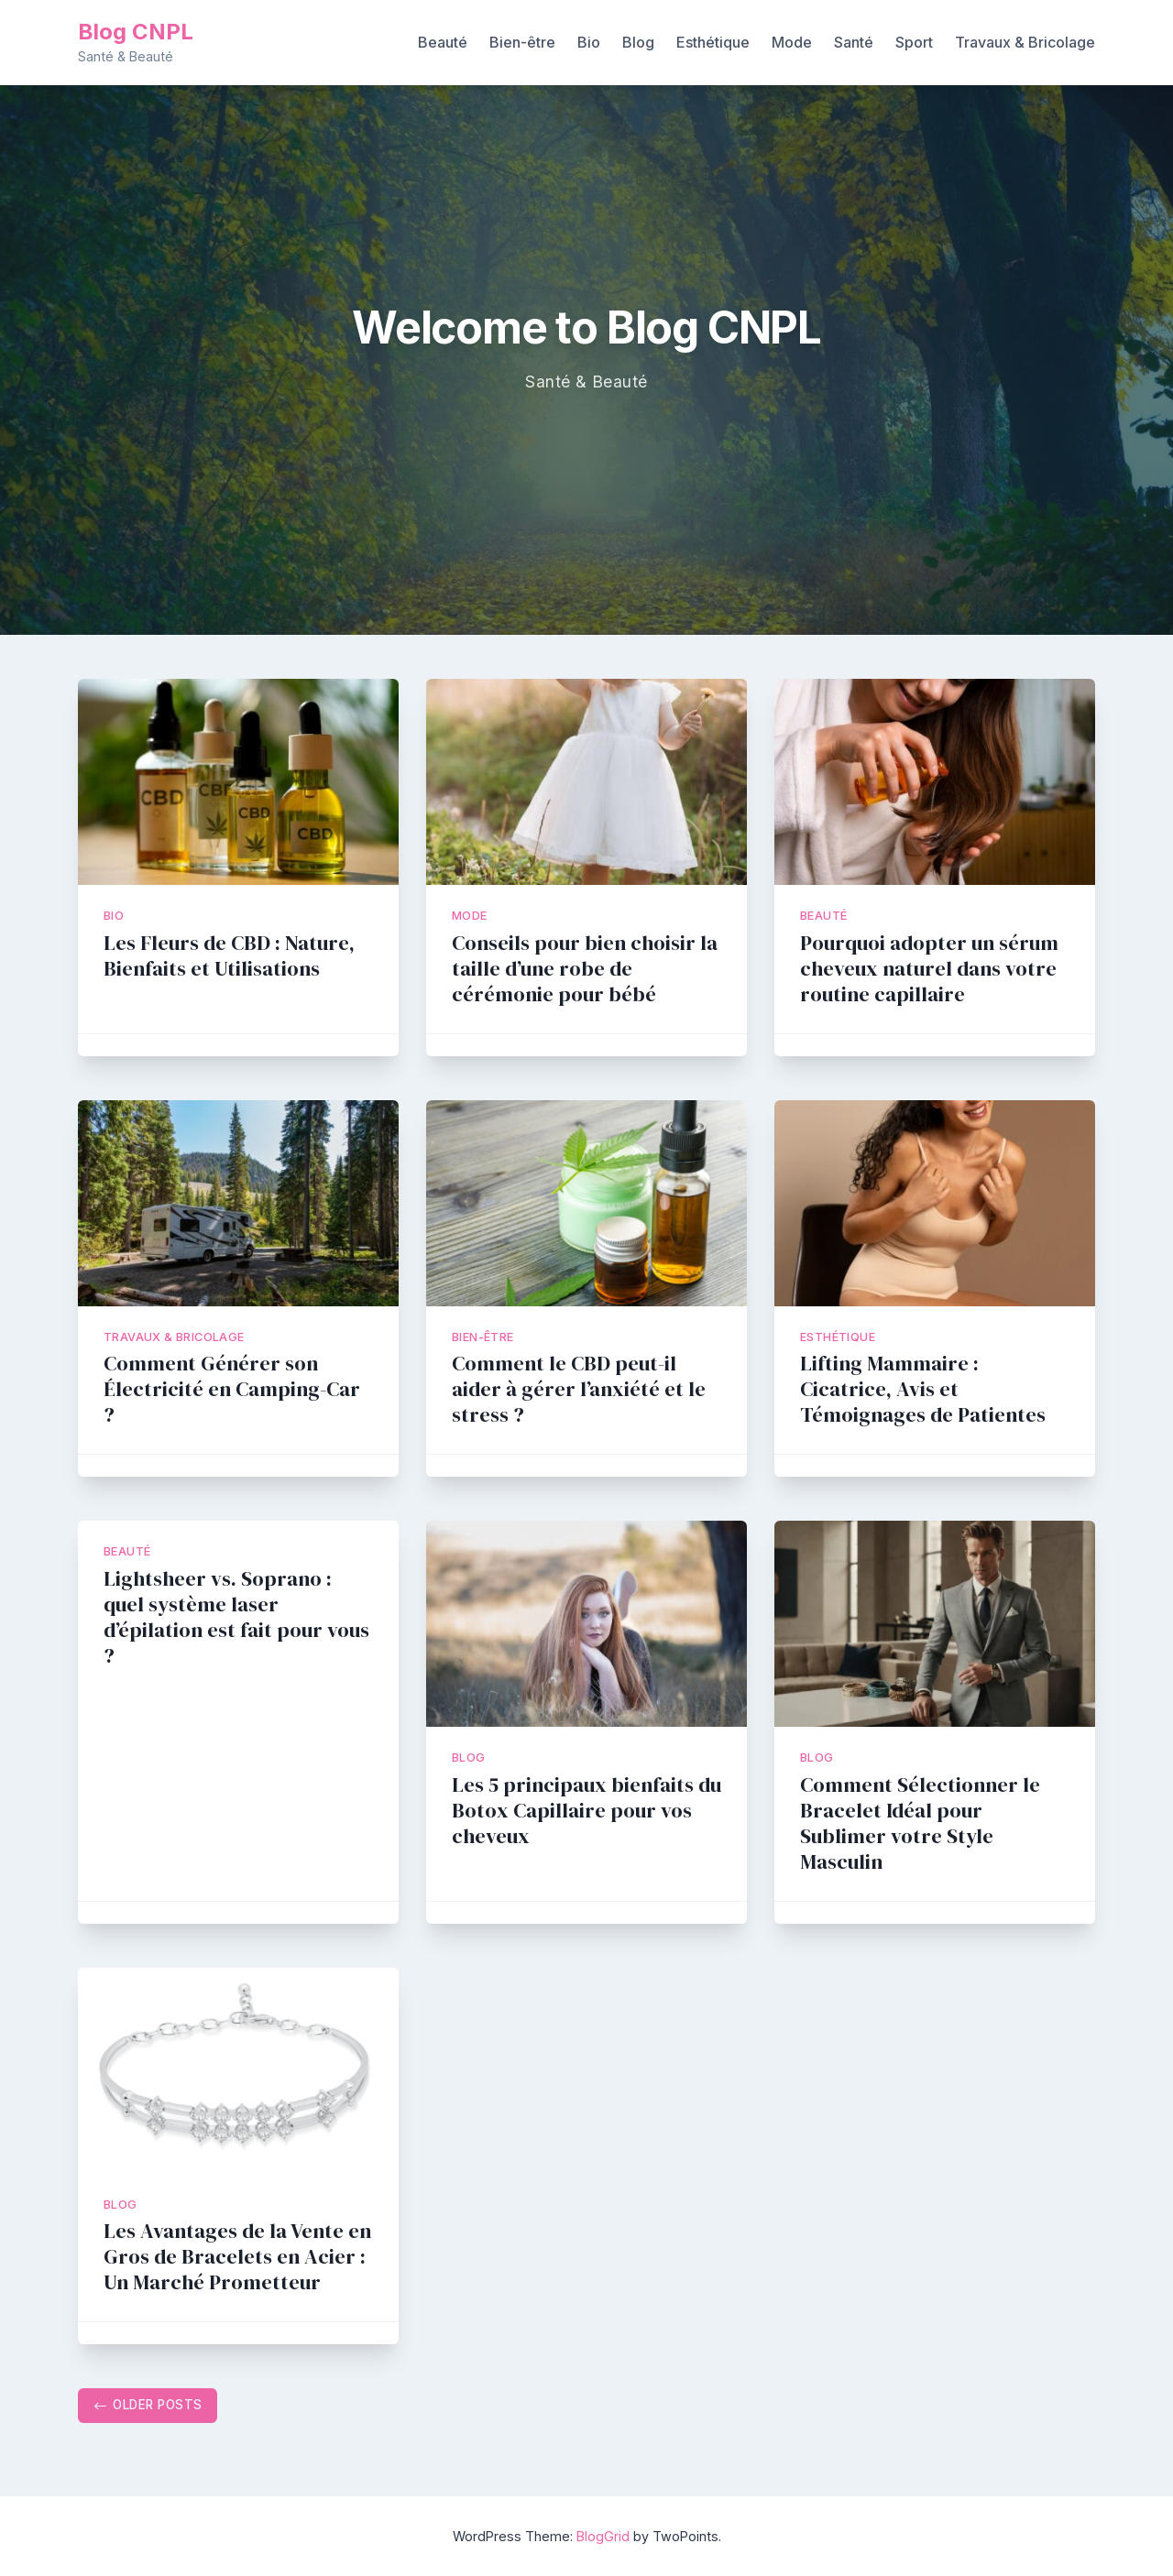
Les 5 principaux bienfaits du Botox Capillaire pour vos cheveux (586, 1810)
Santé (853, 42)
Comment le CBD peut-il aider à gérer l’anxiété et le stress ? (579, 1389)
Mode (792, 42)
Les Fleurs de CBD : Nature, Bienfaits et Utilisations (229, 956)
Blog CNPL (135, 31)
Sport (914, 42)
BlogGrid (603, 2536)
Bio (588, 42)
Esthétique (713, 42)
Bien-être (522, 42)
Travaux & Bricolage (1025, 42)
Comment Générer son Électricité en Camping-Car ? (232, 1389)
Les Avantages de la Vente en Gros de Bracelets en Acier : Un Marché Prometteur (237, 2257)
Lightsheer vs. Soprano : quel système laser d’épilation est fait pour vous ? (236, 1617)
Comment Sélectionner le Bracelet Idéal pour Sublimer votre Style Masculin (920, 1823)
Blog (638, 42)
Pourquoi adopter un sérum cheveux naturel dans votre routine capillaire (929, 969)
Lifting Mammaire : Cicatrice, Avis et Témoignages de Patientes (923, 1389)
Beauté (442, 42)
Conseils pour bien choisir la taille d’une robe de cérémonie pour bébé (585, 969)
